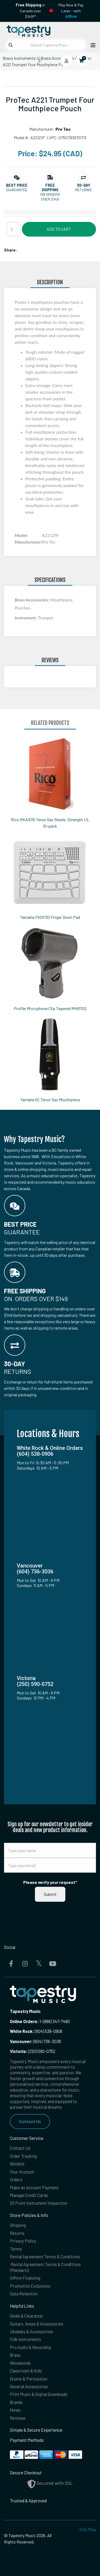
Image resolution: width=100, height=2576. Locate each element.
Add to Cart (59, 229)
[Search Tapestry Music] (46, 45)
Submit (50, 1894)
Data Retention (24, 2293)
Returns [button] (83, 190)
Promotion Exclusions (30, 2285)
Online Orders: (24, 2021)
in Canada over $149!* (30, 11)
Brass (15, 2355)
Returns (17, 2233)
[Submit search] (11, 45)
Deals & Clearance (26, 2315)
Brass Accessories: (32, 599)
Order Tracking (23, 2156)
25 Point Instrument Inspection (38, 2203)
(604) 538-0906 (36, 2031)
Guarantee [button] (16, 190)
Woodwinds (20, 2363)
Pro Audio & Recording (30, 2347)
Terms (16, 2248)
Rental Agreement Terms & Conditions (45, 2256)
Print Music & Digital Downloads (38, 2394)
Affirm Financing (25, 2277)
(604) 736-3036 (35, 2041)
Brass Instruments (19, 58)
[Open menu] (91, 44)
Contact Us (30, 2121)
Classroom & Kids (26, 2370)
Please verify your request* (50, 1882)
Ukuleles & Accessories (31, 2331)
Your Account (22, 2171)
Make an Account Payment (34, 2187)
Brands (16, 2402)
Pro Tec (63, 128)
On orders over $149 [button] (50, 196)
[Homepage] (27, 30)
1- (41, 2021)
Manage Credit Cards (29, 2195)
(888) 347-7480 (56, 2021)
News (15, 2409)
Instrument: (26, 617)
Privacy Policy (23, 2240)
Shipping (18, 2225)
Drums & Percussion (28, 2378)
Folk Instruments (25, 2339)
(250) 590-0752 (32, 2051)
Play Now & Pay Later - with (71, 11)
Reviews (18, 2418)
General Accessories (29, 2386)
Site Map (87, 2529)
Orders (16, 2179)
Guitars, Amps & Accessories (36, 2323)
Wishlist (17, 2163)
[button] (16, 185)
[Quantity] (14, 229)
